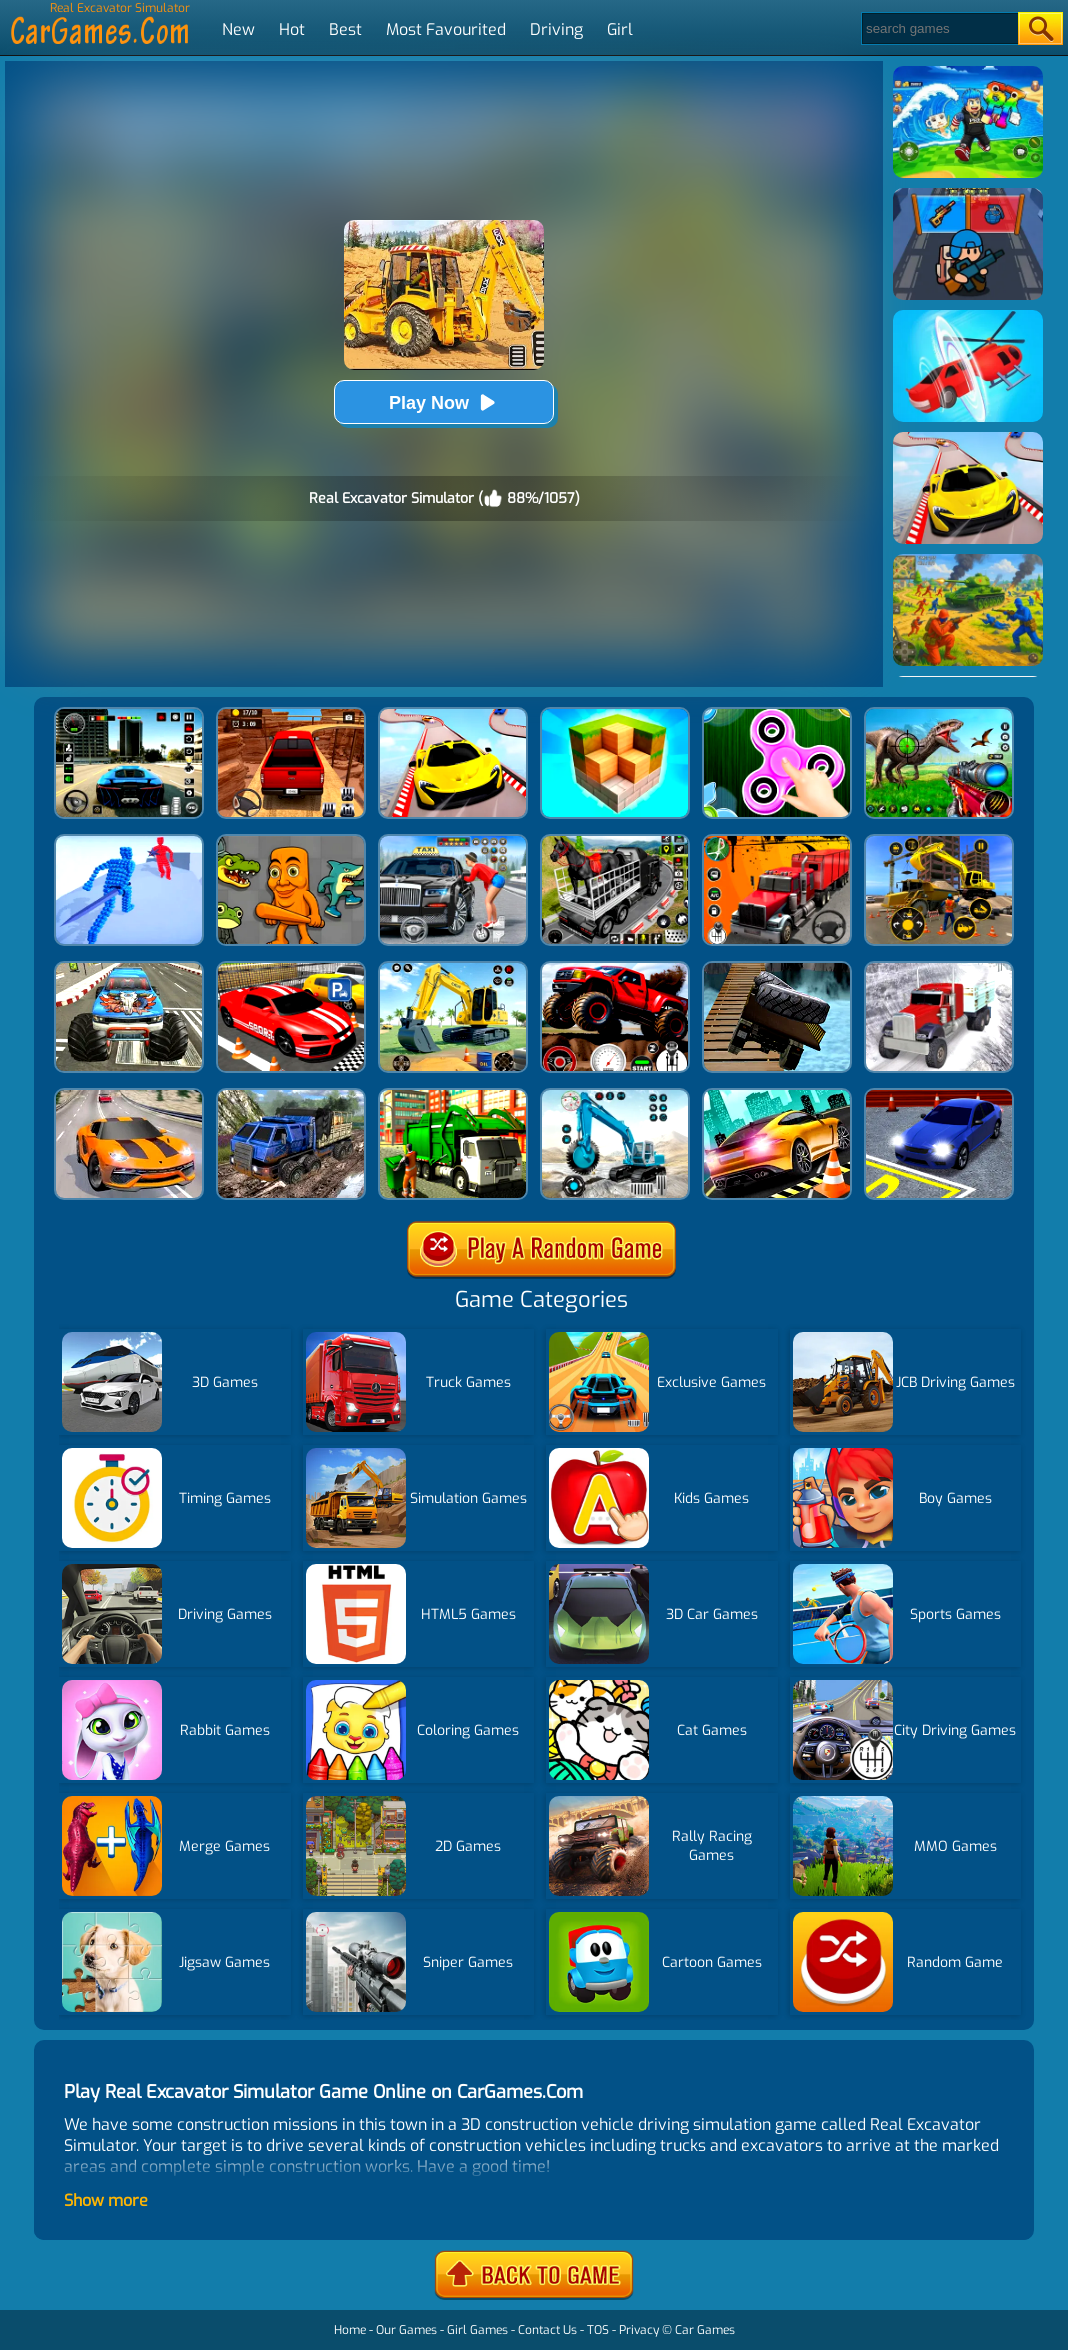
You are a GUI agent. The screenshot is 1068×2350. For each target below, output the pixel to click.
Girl (620, 29)
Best (345, 29)
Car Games (705, 2330)
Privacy (639, 2330)
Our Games (406, 2330)
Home (350, 2330)
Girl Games (477, 2330)
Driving (556, 29)
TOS (598, 2330)
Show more (106, 2200)
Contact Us (547, 2330)
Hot (292, 29)
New (238, 29)
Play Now (444, 402)
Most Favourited (446, 29)
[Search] (938, 28)
